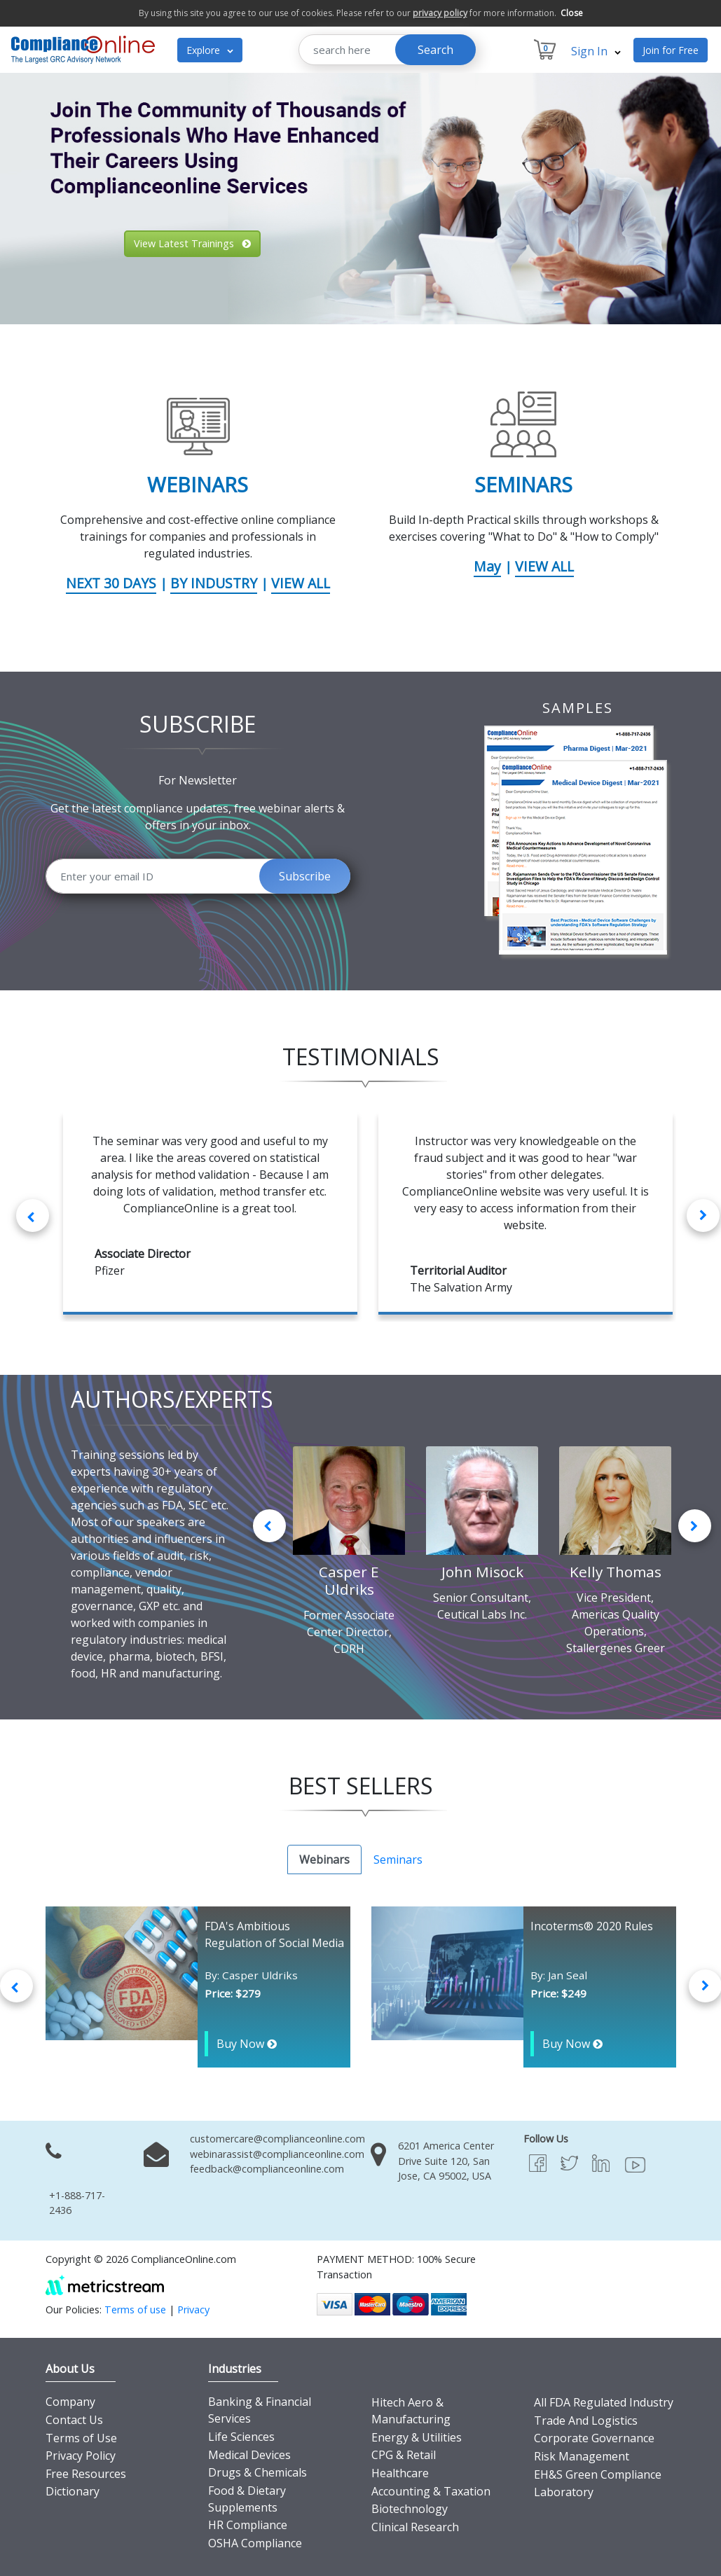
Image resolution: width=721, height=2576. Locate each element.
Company (70, 2401)
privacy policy (440, 13)
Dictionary (72, 2491)
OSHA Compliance (255, 2543)
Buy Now (247, 2043)
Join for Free (671, 50)
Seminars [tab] (398, 1859)
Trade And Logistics (586, 2420)
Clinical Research (415, 2527)
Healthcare (400, 2473)
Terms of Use (81, 2438)
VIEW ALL (300, 583)
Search (435, 49)
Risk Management (581, 2456)
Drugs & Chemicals (257, 2472)
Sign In (596, 51)
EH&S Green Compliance (597, 2474)
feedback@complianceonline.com (267, 2168)
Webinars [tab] (324, 1859)
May (487, 566)
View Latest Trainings (192, 243)
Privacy (193, 2309)
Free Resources (86, 2473)
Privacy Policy (81, 2455)
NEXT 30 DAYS (111, 583)
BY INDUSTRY (213, 583)
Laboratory (563, 2492)
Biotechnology (409, 2508)
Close (572, 13)
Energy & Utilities (416, 2437)
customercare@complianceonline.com (277, 2138)
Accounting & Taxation (430, 2491)
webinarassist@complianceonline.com (277, 2154)
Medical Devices (249, 2455)
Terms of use (135, 2309)
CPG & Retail (403, 2455)
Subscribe (305, 876)
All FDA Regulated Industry (603, 2402)
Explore (209, 50)
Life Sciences (241, 2436)
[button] (21, 198)
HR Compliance (247, 2525)
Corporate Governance (594, 2438)
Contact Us (74, 2420)
